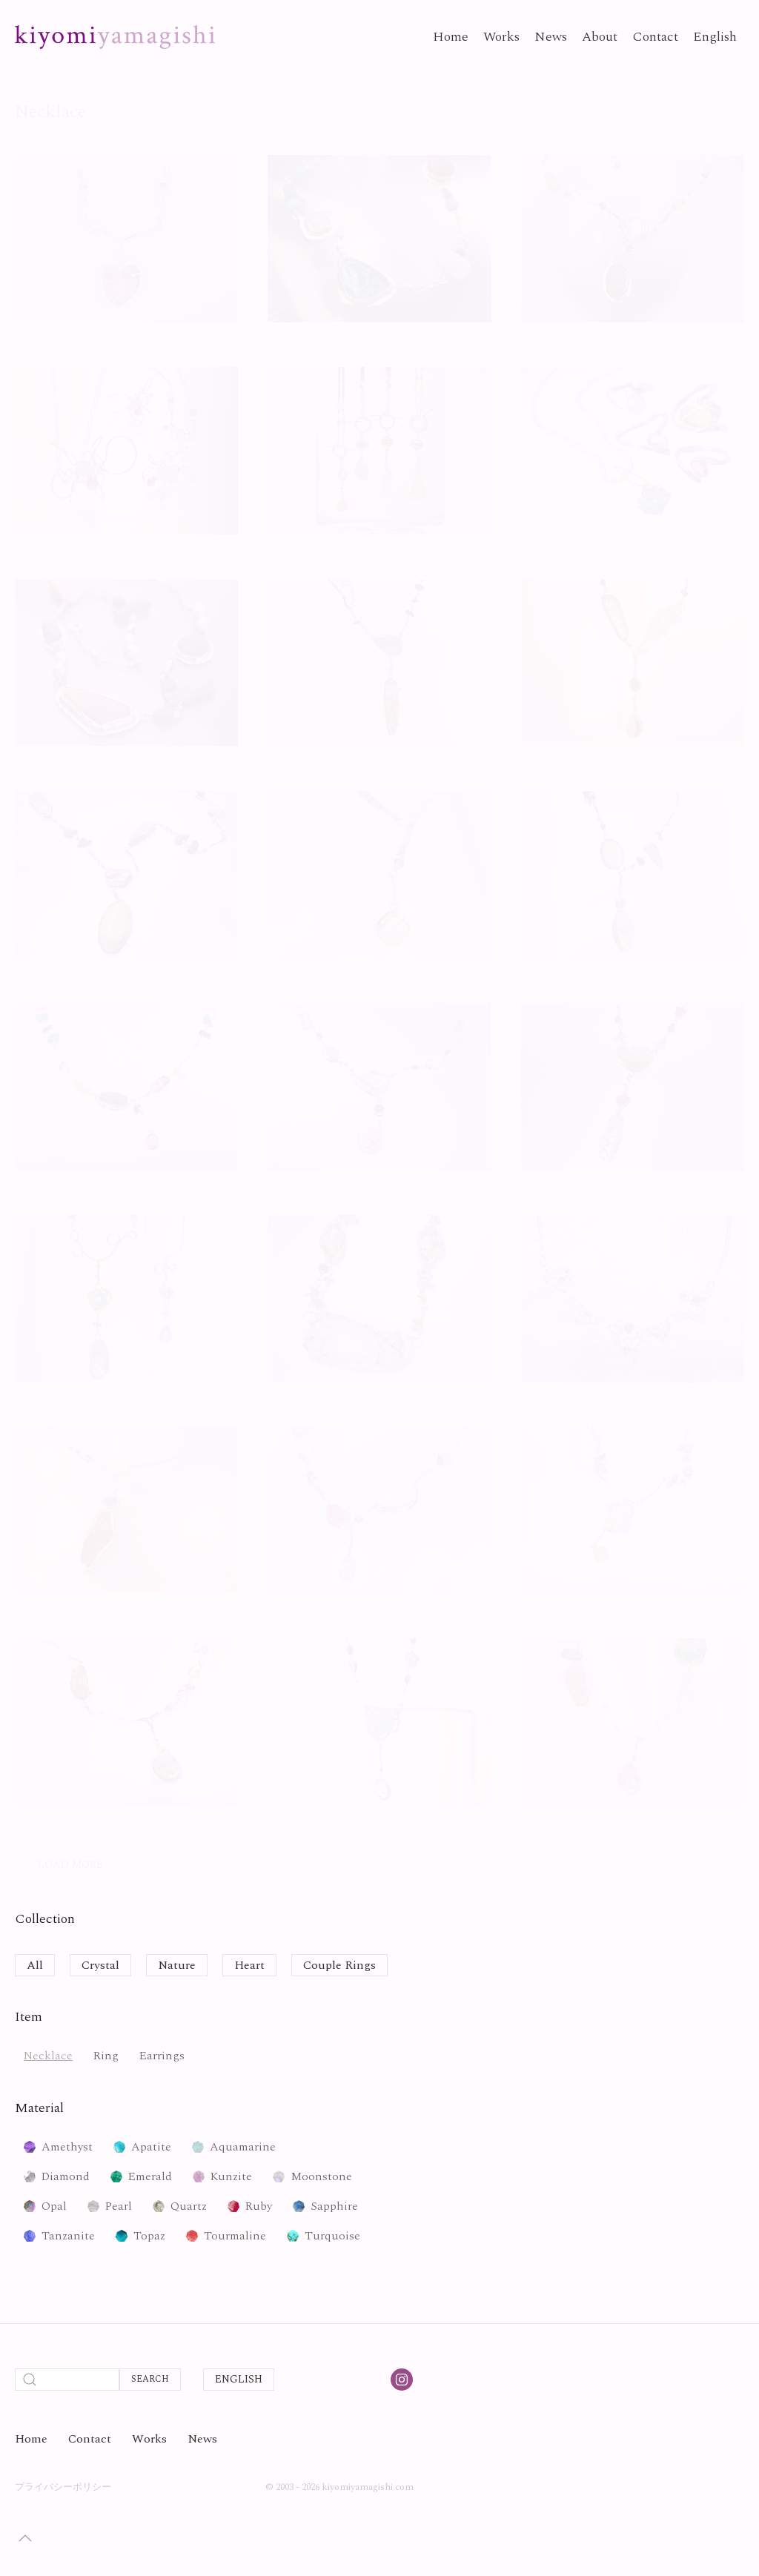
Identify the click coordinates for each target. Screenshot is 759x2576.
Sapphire (334, 2206)
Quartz (188, 2206)
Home (450, 37)
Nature (177, 1965)
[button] (25, 2538)
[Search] (67, 2379)
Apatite (151, 2147)
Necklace (48, 2056)
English (715, 37)
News (550, 37)
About (599, 37)
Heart (249, 1965)
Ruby (258, 2206)
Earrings (162, 2056)
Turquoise (332, 2236)
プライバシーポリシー (63, 2487)
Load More (70, 1865)
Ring (106, 2056)
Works (501, 37)
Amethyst (67, 2147)
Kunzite (231, 2176)
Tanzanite (68, 2236)
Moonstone (321, 2176)
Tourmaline (235, 2236)
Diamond (66, 2176)
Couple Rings (339, 1965)
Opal (54, 2206)
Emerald (150, 2176)
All (35, 1965)
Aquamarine (243, 2147)
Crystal (100, 1965)
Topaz (149, 2236)
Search (150, 2379)
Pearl (118, 2206)
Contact (655, 37)
